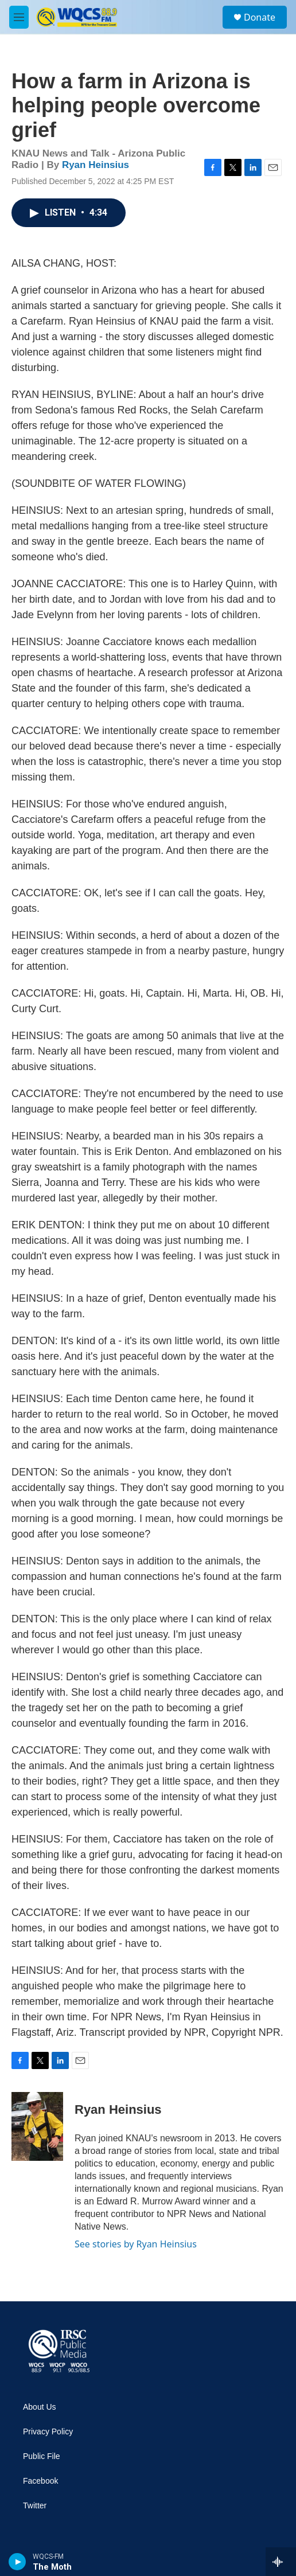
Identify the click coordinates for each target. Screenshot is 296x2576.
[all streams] (281, 2561)
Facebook (40, 2481)
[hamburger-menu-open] (19, 17)
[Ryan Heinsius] (37, 2126)
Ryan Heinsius (95, 164)
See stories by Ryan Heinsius (136, 2244)
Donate (259, 17)
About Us (39, 2407)
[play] (17, 2561)
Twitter (34, 2505)
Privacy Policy (48, 2431)
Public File (41, 2456)
